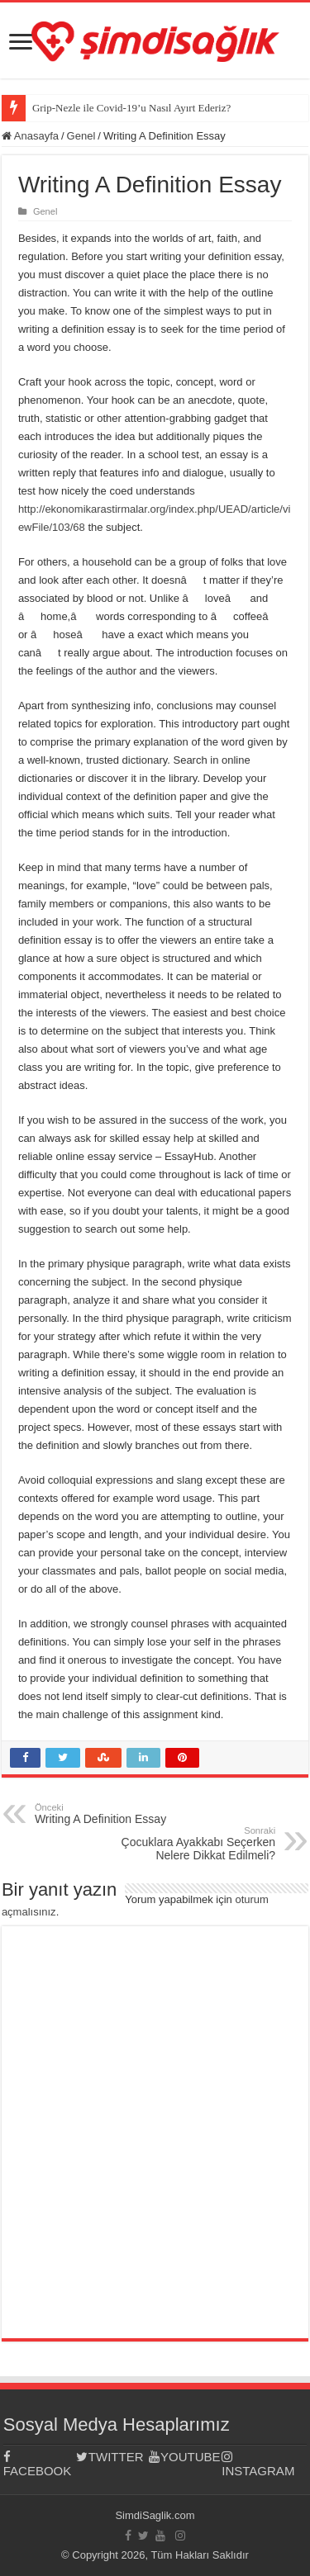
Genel (81, 136)
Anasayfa (30, 136)
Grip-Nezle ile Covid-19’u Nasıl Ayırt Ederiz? (131, 108)
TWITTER (110, 2457)
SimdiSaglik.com (154, 2515)
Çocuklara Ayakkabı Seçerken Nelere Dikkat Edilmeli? (190, 1843)
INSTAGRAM (258, 2464)
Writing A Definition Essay (119, 1813)
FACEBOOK (37, 2464)
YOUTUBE (184, 2457)
